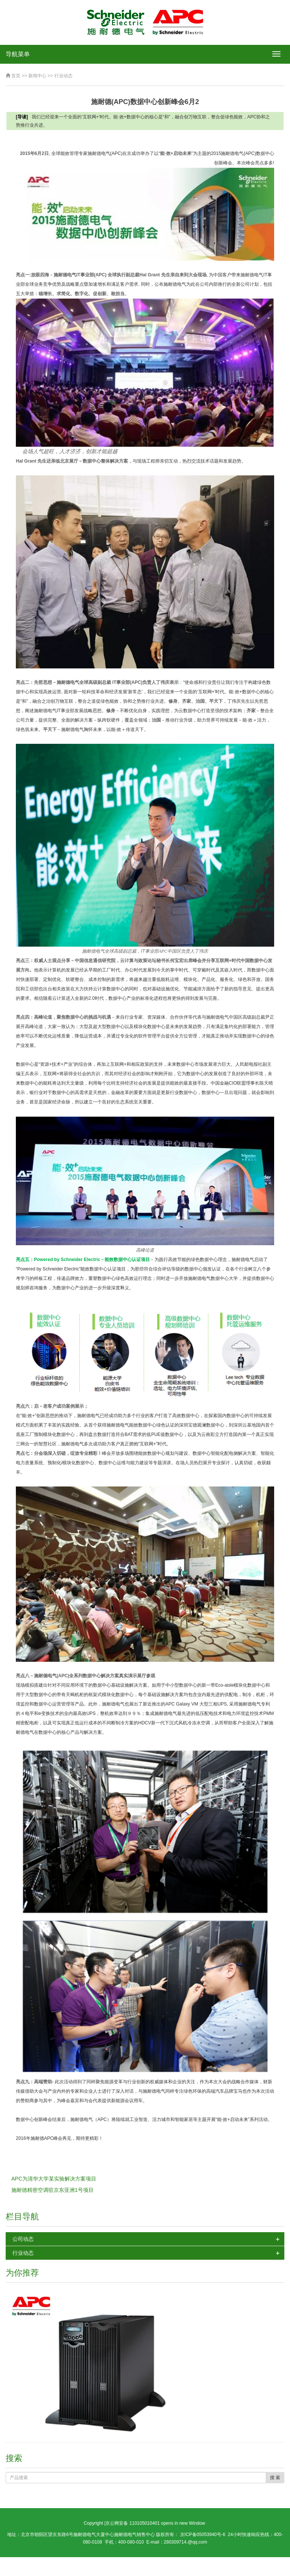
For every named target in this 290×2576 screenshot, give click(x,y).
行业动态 (63, 75)
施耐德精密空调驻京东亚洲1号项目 (52, 2190)
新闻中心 (37, 75)
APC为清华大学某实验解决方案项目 (53, 2179)
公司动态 (23, 2239)
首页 (15, 75)
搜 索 (275, 2477)
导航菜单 (18, 54)
